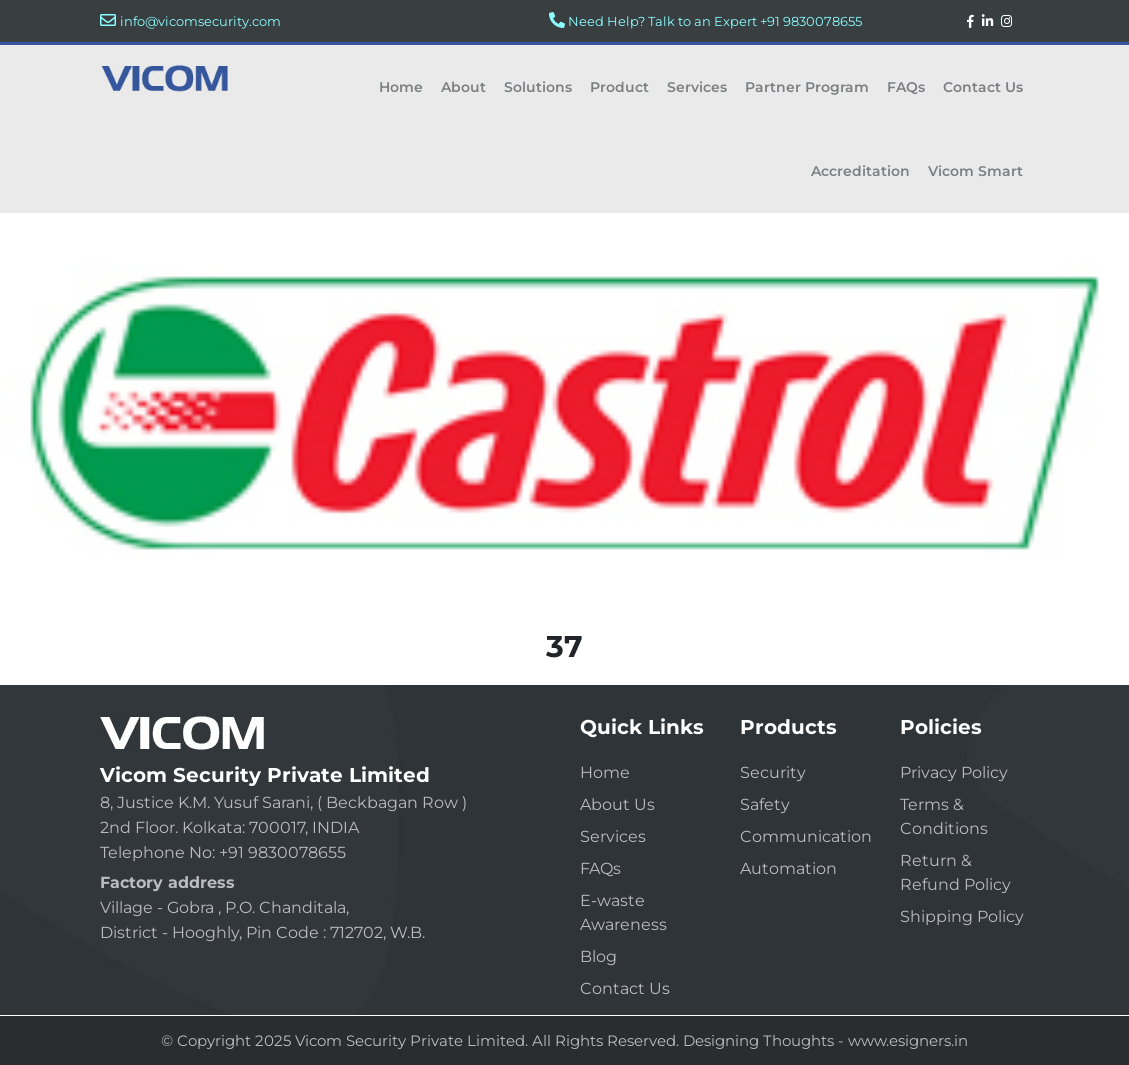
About (463, 87)
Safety (765, 804)
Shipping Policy (962, 916)
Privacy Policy (954, 772)
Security (773, 772)
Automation (788, 868)
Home (401, 87)
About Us (617, 804)
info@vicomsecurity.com (200, 21)
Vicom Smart (975, 171)
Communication (806, 836)
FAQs (906, 87)
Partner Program (807, 87)
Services (697, 87)
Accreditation (860, 171)
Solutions (538, 87)
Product (619, 87)
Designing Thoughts (758, 1040)
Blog (598, 956)
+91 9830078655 (811, 21)
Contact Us (983, 87)
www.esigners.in (908, 1040)
